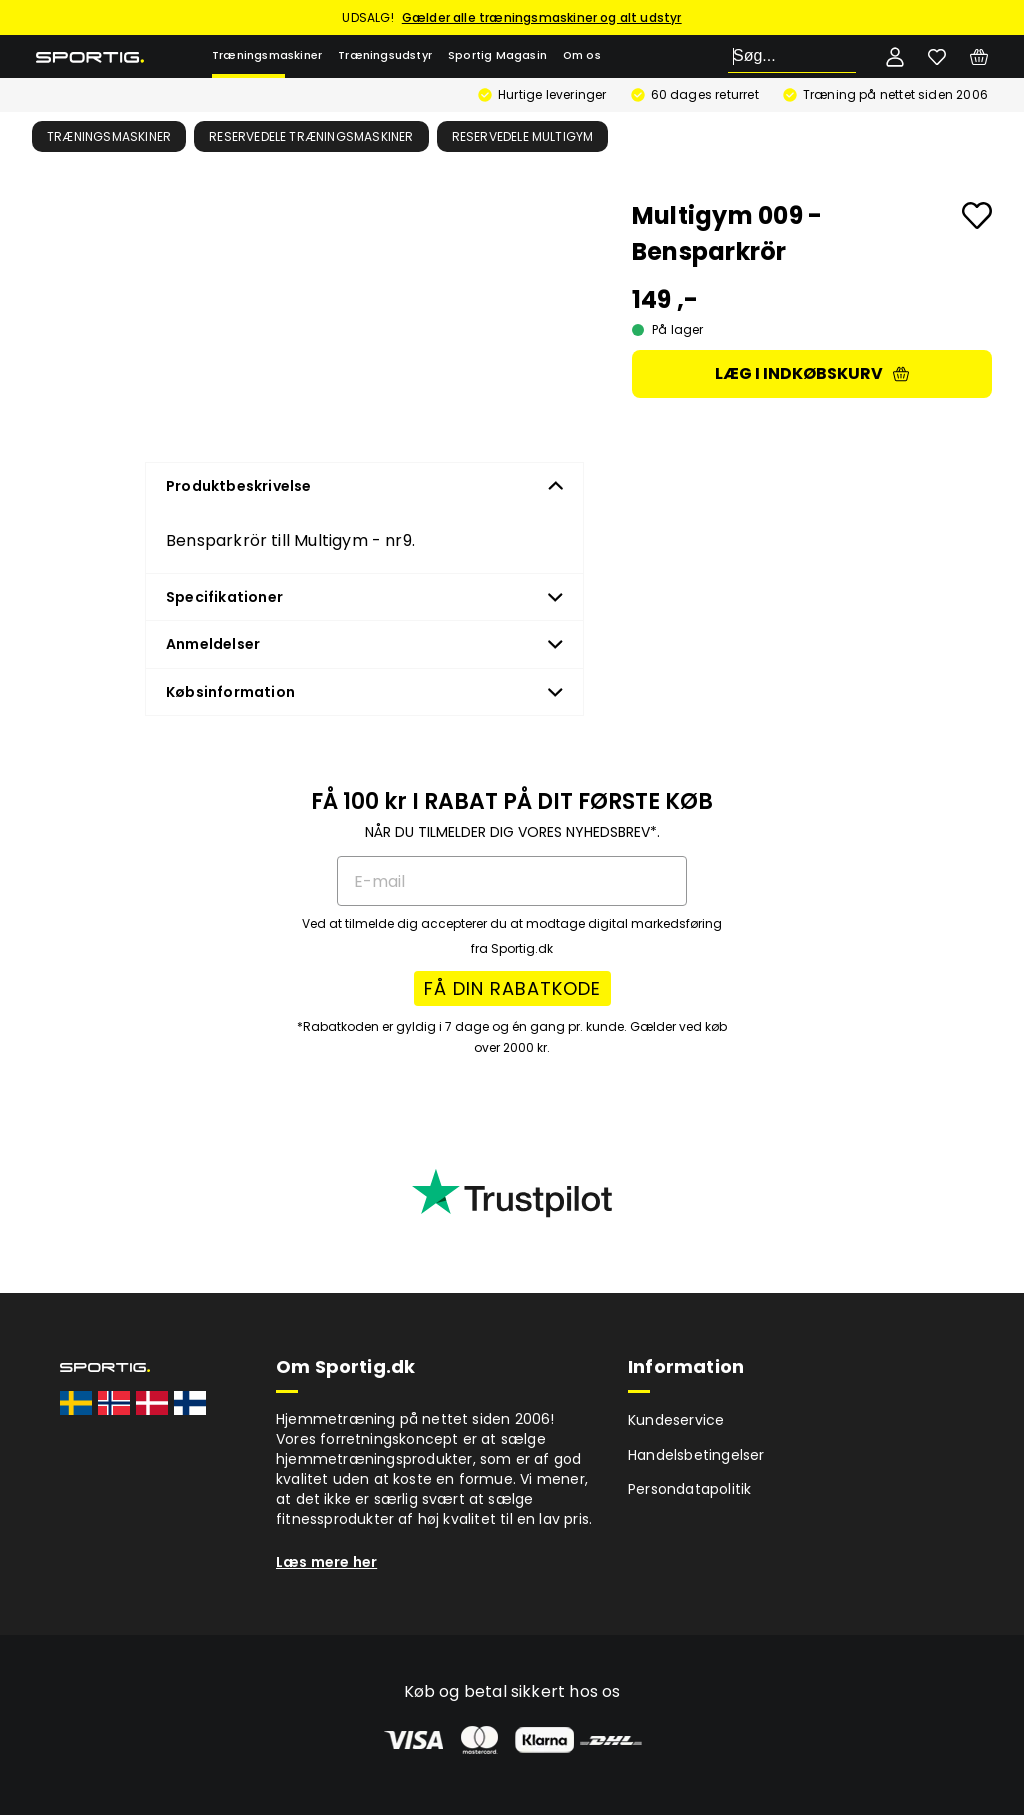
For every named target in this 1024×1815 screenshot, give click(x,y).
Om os (582, 55)
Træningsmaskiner (267, 55)
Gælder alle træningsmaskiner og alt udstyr (542, 17)
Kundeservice (676, 1420)
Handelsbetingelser (696, 1455)
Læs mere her (326, 1562)
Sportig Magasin (497, 55)
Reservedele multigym (523, 136)
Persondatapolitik (689, 1489)
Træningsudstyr (385, 55)
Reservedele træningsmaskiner (311, 136)
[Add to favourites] (977, 215)
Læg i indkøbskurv (812, 373)
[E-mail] (512, 881)
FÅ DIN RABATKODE (512, 988)
